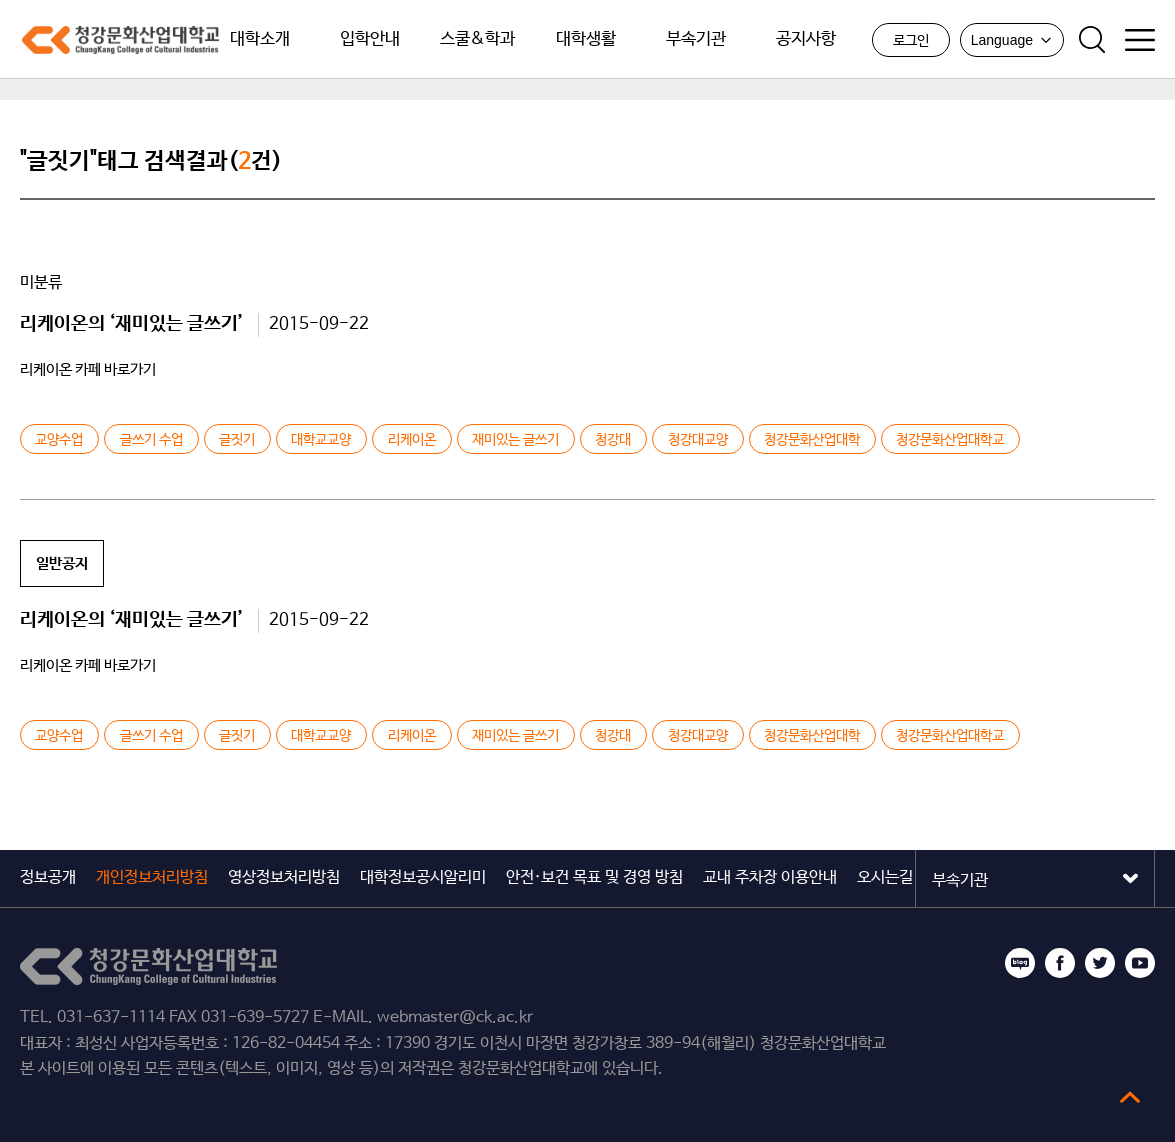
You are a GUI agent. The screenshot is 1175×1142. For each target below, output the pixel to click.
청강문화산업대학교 (120, 40)
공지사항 (806, 39)
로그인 (911, 41)
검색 (1092, 40)
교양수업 (59, 440)
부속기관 (696, 39)
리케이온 (412, 440)
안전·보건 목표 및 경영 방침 (594, 877)
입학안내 (370, 39)
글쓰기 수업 (151, 440)
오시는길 (885, 877)
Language (1012, 40)
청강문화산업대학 (812, 440)
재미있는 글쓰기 (515, 440)
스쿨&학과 (477, 39)
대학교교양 (321, 440)
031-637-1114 (111, 1017)
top (1130, 1097)
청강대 (613, 440)
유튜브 (1140, 963)
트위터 (1100, 963)
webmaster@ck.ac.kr (455, 1017)
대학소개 (260, 39)
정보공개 (48, 877)
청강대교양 (698, 440)
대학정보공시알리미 (423, 877)
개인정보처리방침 (152, 877)
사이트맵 (1140, 40)
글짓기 (237, 440)
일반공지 (62, 563)
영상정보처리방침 (284, 877)
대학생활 (586, 39)
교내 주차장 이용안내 (770, 877)
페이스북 (1060, 963)
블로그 (1020, 963)
